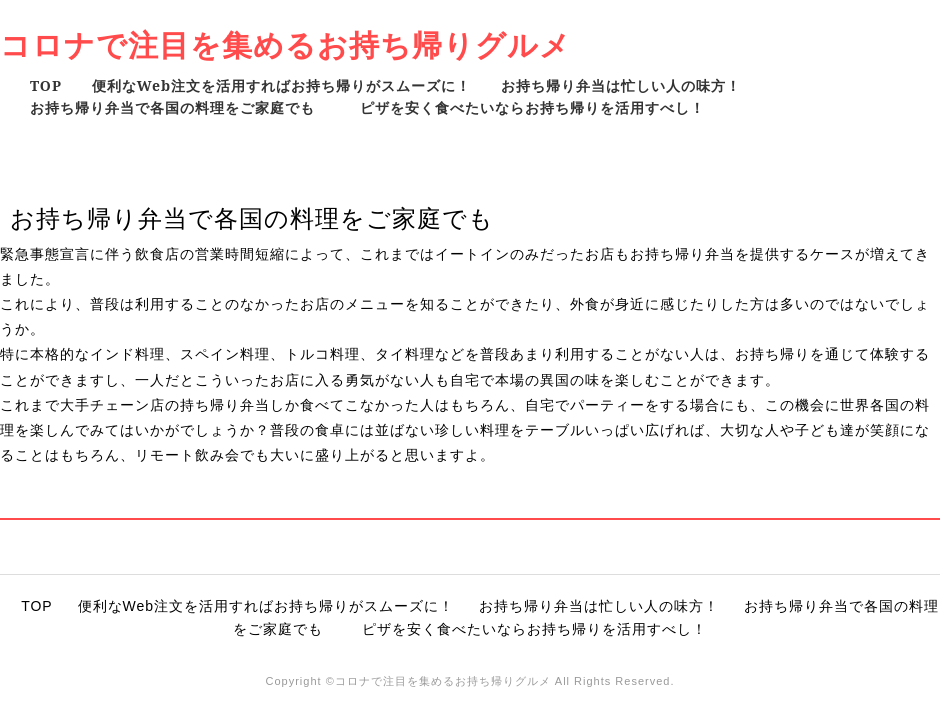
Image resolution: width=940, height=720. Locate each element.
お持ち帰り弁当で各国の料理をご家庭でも (180, 107)
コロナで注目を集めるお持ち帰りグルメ (285, 44)
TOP (46, 85)
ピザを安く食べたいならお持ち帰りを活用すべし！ (532, 107)
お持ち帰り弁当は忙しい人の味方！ (621, 85)
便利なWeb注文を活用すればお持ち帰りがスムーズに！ (281, 85)
